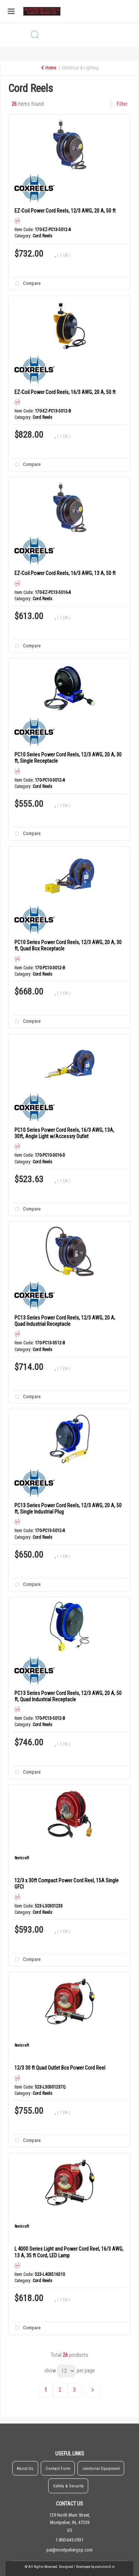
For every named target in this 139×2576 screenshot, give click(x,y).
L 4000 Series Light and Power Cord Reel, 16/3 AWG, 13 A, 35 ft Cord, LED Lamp (68, 2252)
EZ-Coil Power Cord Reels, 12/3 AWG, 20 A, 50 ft (65, 211)
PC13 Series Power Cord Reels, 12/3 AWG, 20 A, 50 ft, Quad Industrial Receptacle (68, 1696)
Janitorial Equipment (101, 2468)
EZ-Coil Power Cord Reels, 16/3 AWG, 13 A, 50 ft (65, 573)
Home (48, 67)
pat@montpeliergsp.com (69, 2550)
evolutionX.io (105, 2566)
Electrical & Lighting (80, 67)
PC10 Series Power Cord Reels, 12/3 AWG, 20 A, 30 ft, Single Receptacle (68, 758)
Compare (26, 283)
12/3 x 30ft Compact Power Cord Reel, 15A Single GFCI (66, 1883)
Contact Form (58, 2468)
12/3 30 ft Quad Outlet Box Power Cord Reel (59, 2068)
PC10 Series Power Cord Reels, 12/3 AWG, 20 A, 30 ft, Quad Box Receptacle (68, 945)
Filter (122, 104)
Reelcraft (21, 1858)
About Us (25, 2468)
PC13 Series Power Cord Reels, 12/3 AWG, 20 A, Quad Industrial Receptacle (64, 1321)
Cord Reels (42, 236)
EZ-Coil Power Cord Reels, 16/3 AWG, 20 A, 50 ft (65, 392)
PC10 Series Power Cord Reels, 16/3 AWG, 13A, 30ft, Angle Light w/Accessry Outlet (64, 1133)
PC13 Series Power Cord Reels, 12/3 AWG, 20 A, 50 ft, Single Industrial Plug (68, 1508)
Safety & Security (68, 2485)
